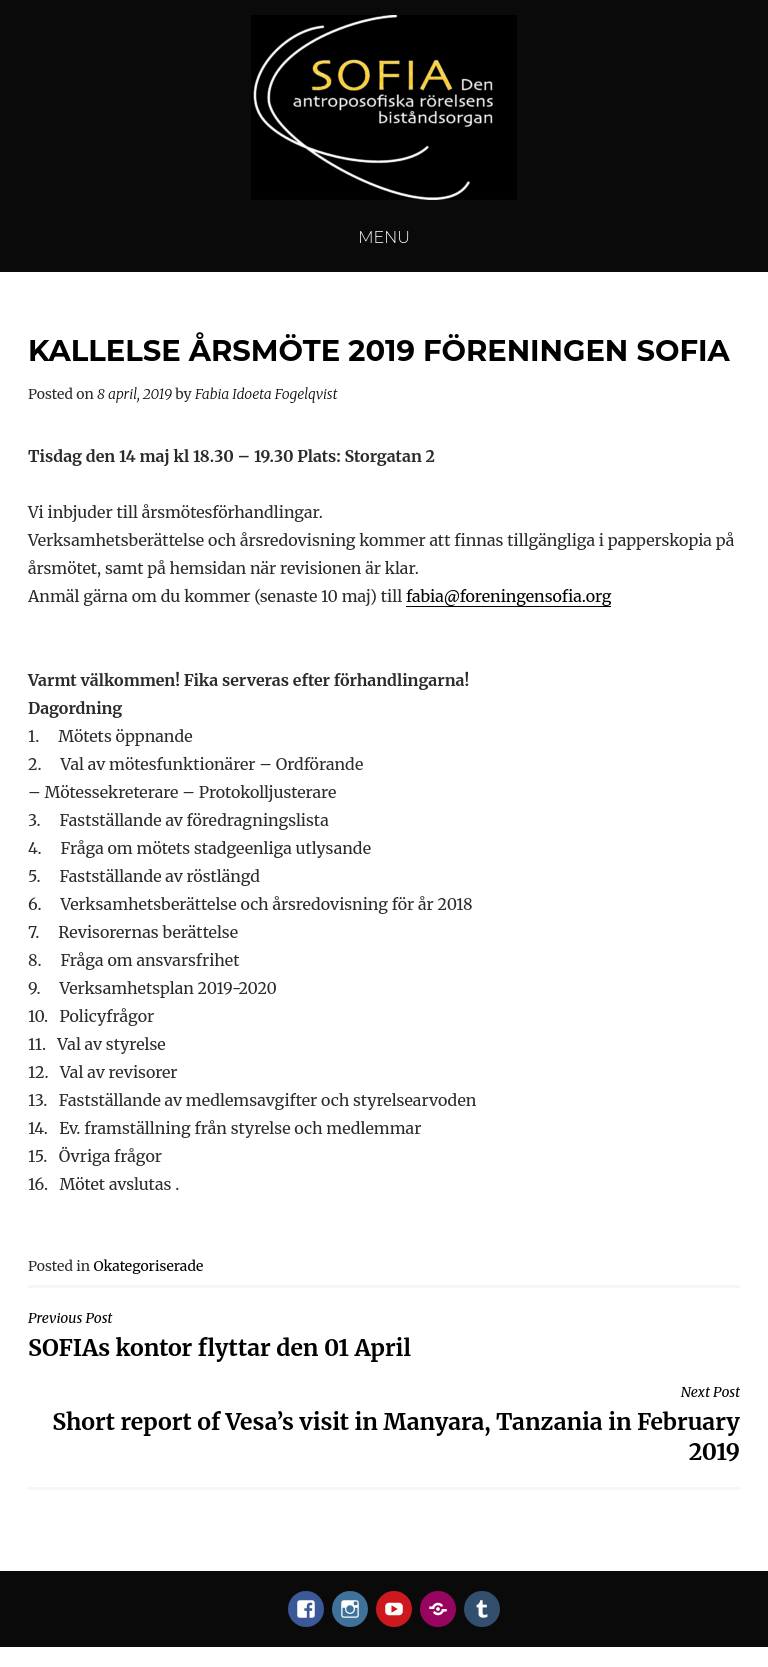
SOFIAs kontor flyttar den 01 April (384, 1335)
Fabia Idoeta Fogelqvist (266, 394)
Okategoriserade (148, 1266)
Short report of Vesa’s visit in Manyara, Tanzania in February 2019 (384, 1424)
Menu (384, 237)
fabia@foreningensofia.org (509, 596)
